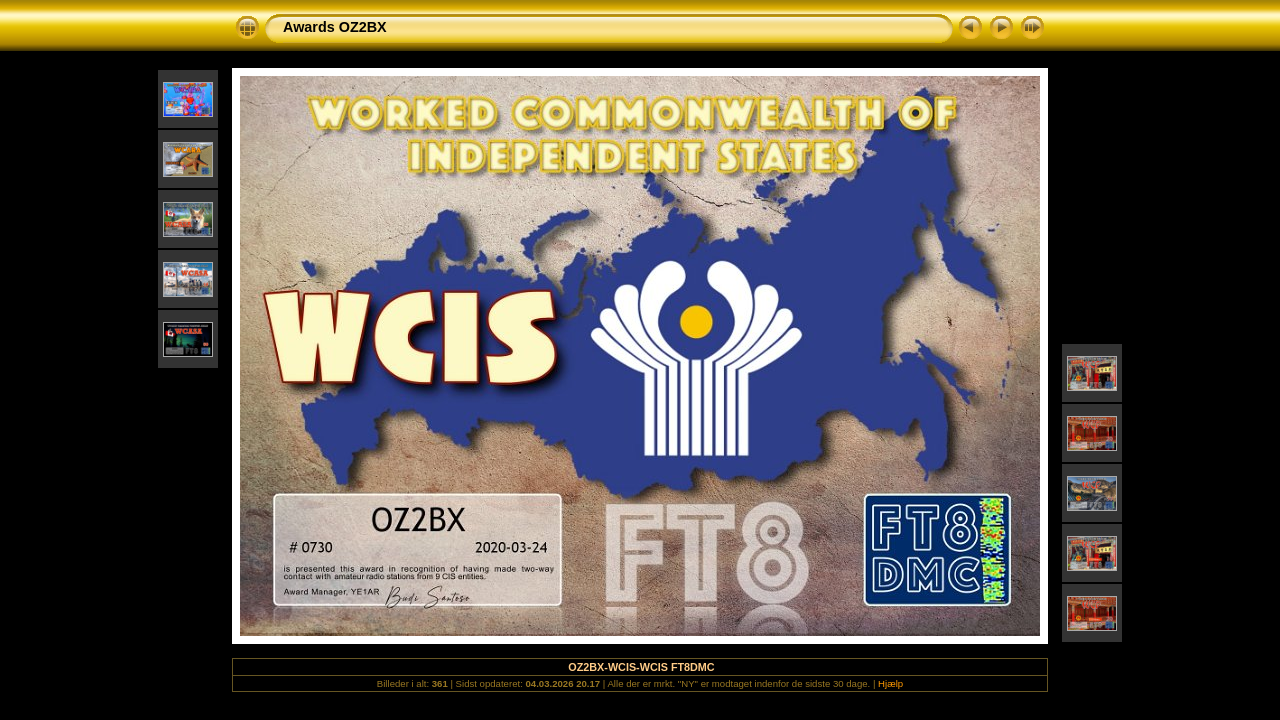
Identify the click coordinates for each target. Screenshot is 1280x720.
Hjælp (890, 683)
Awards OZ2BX (335, 27)
